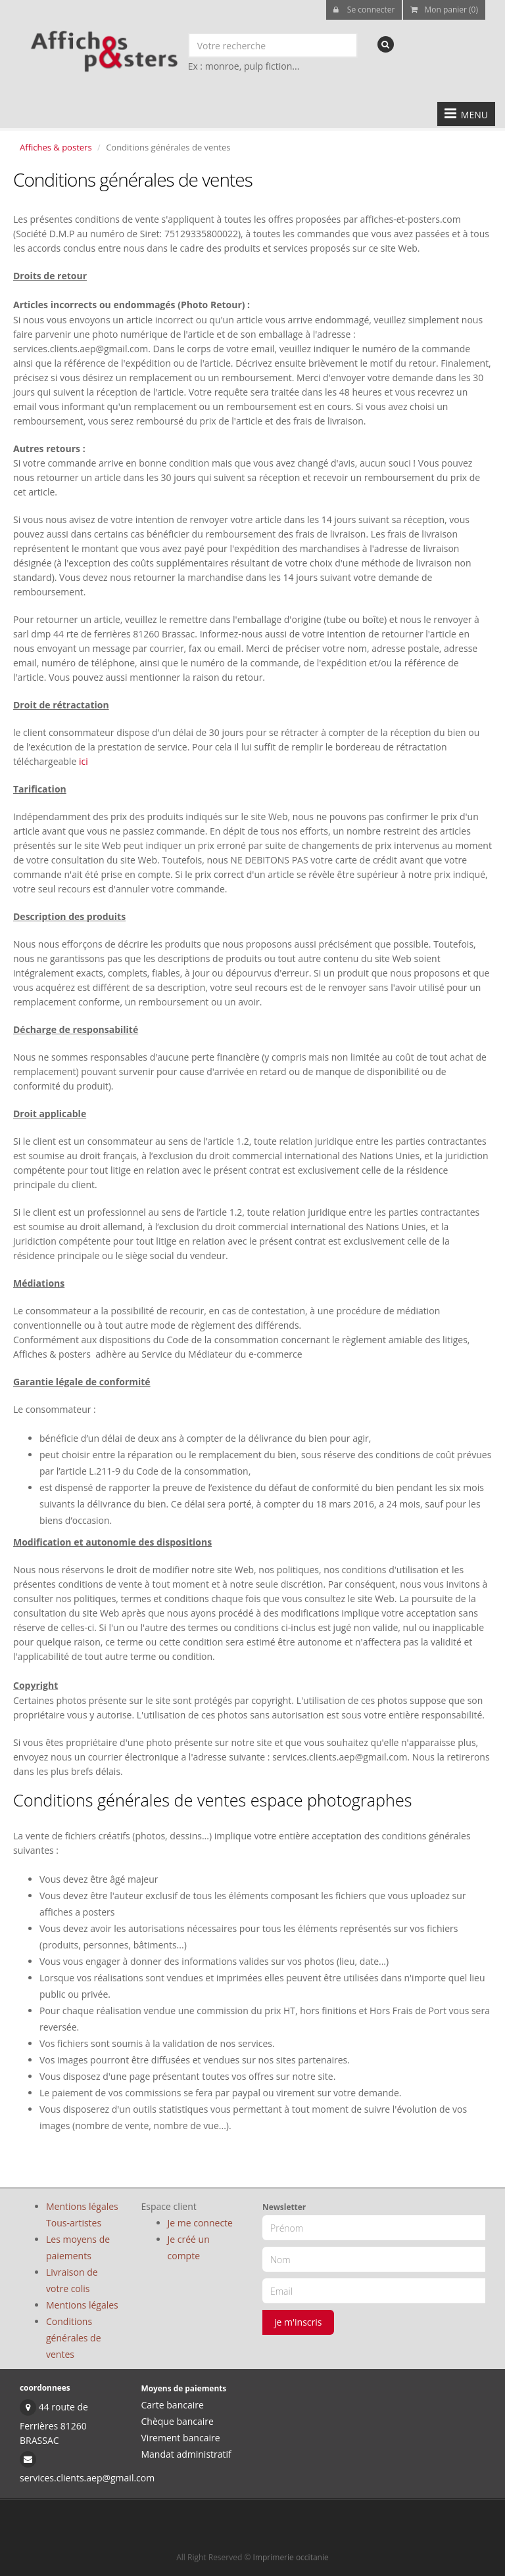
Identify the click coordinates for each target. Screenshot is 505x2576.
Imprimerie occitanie (291, 2557)
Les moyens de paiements (78, 2247)
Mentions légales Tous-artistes (82, 2214)
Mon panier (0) (444, 9)
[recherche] (385, 44)
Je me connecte (200, 2223)
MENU (466, 113)
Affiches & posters (56, 147)
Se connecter (364, 9)
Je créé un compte (189, 2247)
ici (83, 761)
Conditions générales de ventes (73, 2337)
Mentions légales (82, 2305)
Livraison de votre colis (72, 2280)
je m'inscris (298, 2322)
